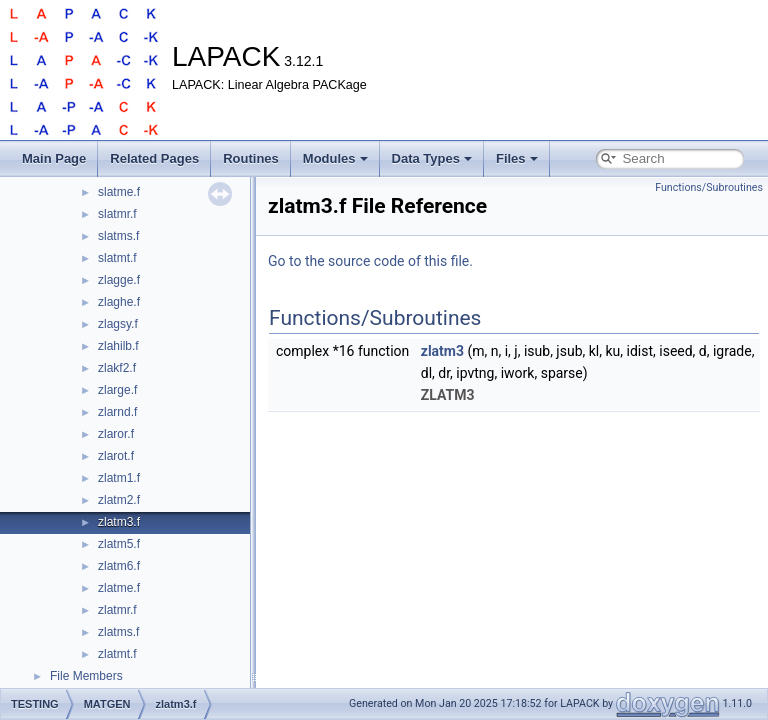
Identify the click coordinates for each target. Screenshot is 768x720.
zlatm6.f (119, 566)
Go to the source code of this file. (370, 261)
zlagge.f (119, 280)
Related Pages (154, 158)
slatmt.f (117, 258)
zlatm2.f (119, 500)
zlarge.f (117, 390)
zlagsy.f (118, 324)
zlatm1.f (119, 478)
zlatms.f (118, 632)
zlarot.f (116, 456)
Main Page (54, 158)
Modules (335, 158)
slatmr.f (117, 214)
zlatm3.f (119, 522)
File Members (86, 676)
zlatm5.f (119, 544)
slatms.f (118, 236)
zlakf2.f (117, 368)
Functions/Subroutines (709, 187)
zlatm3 (442, 351)
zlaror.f (116, 434)
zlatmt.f (117, 654)
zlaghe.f (119, 302)
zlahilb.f (118, 346)
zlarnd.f (117, 412)
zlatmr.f (117, 610)
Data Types (432, 158)
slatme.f (119, 192)
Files (517, 158)
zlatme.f (119, 588)
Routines (251, 158)
